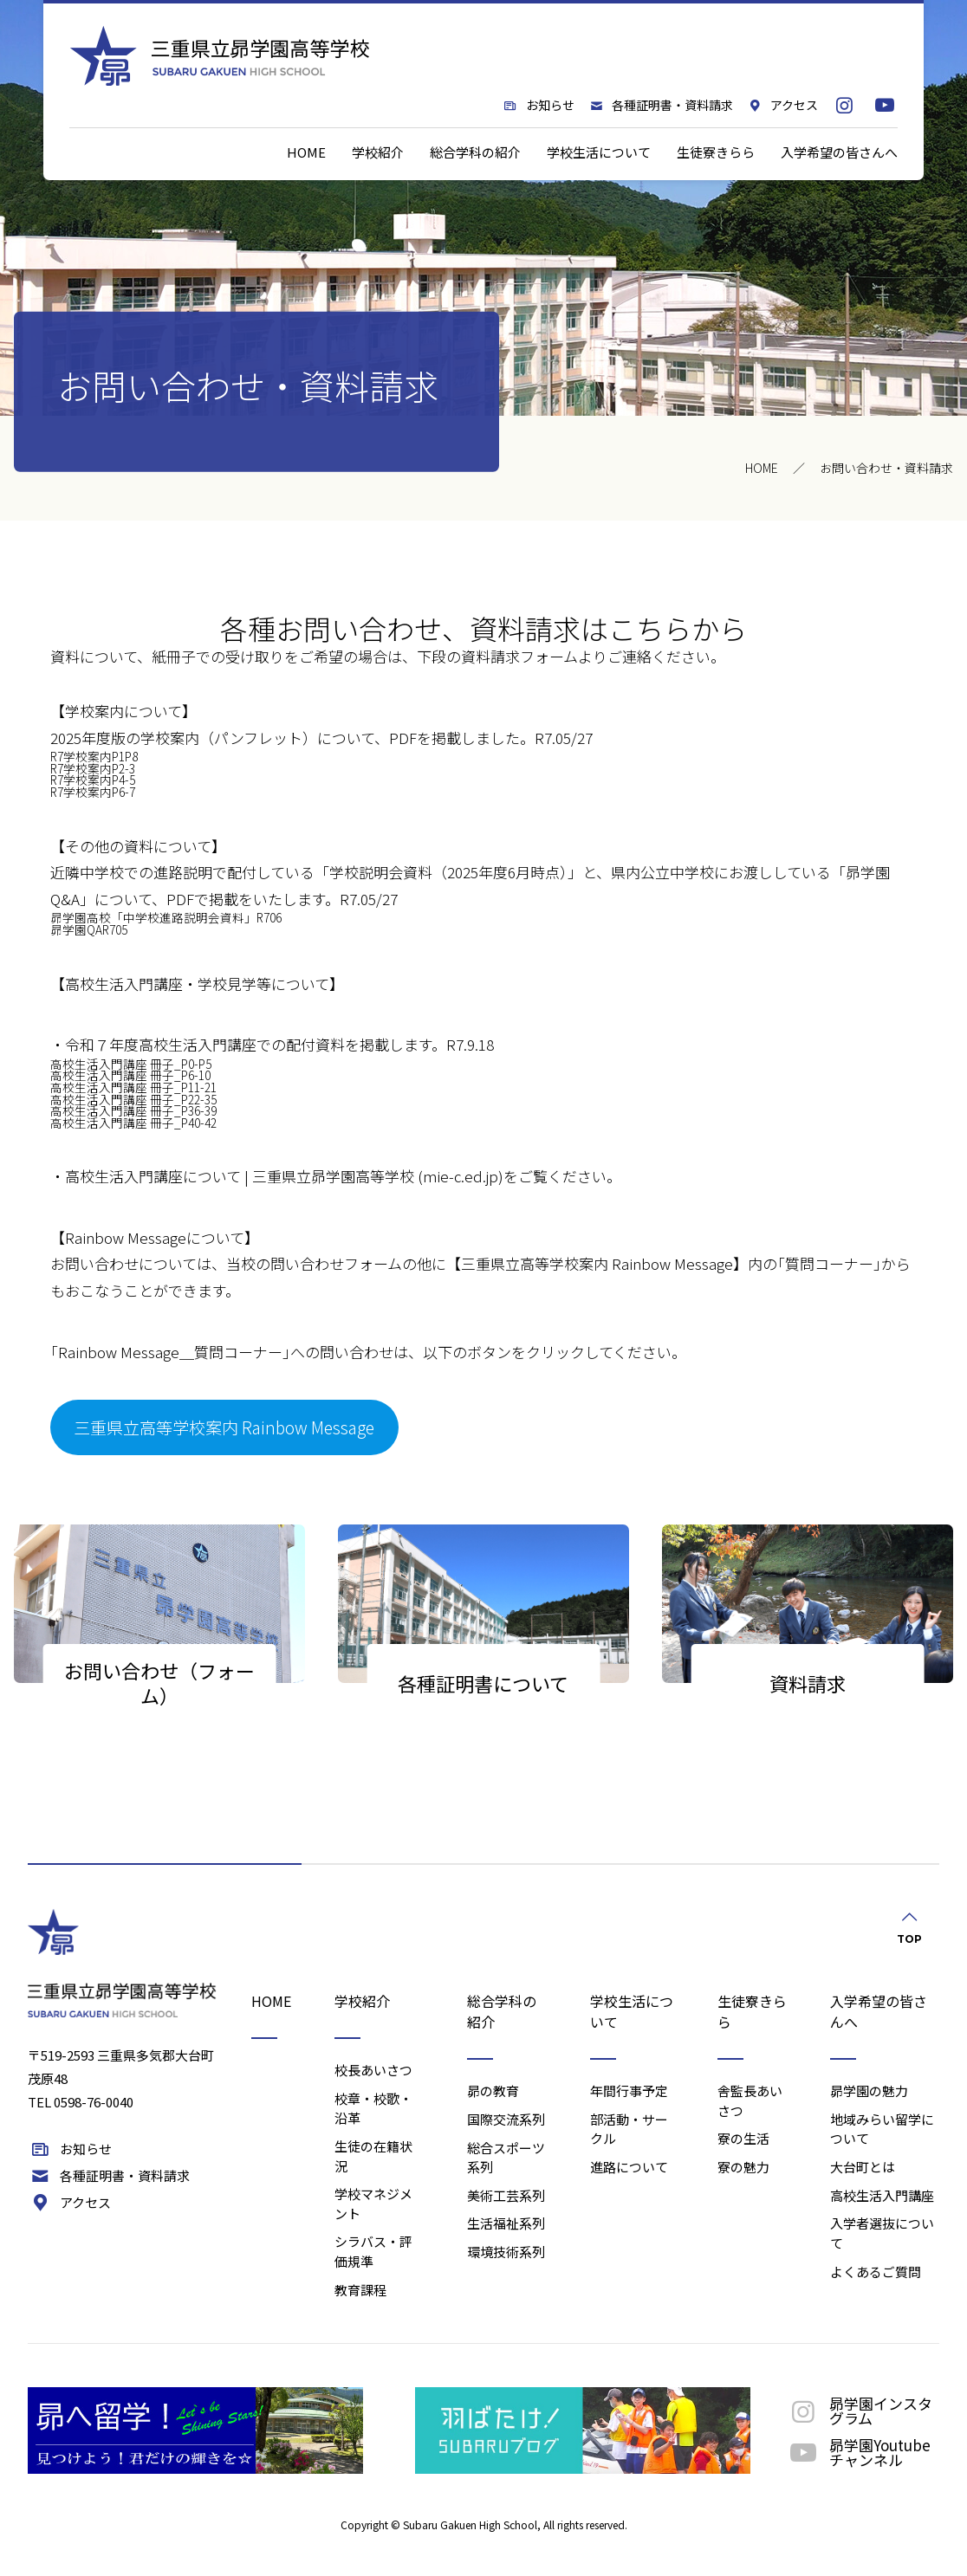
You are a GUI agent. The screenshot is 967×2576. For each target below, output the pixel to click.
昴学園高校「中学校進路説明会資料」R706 (166, 917)
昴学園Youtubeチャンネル (858, 2452)
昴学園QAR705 (88, 929)
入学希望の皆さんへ (839, 152)
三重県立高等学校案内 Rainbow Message (224, 1427)
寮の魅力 (743, 2167)
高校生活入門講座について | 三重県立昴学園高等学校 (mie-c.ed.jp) (284, 1176)
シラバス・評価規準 (373, 2251)
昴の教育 (493, 2090)
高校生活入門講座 (882, 2195)
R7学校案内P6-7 (92, 791)
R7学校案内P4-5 (92, 779)
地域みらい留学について (882, 2129)
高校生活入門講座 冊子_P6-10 (130, 1075)
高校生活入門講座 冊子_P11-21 (133, 1087)
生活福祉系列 (506, 2223)
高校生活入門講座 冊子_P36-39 (133, 1110)
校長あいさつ (373, 2070)
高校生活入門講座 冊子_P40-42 (133, 1122)
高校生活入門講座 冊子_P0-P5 (130, 1063)
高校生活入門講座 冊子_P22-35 (133, 1099)
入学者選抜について (882, 2233)
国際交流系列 (506, 2119)
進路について (629, 2167)
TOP (909, 1926)
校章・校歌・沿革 (373, 2108)
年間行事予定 (629, 2090)
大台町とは (862, 2167)
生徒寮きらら (716, 152)
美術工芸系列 (506, 2195)
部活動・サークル (629, 2129)
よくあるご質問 (875, 2271)
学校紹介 (378, 152)
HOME (306, 152)
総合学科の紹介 (475, 152)
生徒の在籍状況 (373, 2156)
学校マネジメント (373, 2203)
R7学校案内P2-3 (92, 768)
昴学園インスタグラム (858, 2410)
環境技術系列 (506, 2252)
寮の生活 (743, 2138)
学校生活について (599, 152)
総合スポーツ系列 (506, 2158)
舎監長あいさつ (749, 2100)
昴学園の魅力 (869, 2090)
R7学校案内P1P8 (94, 756)
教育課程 (360, 2290)
